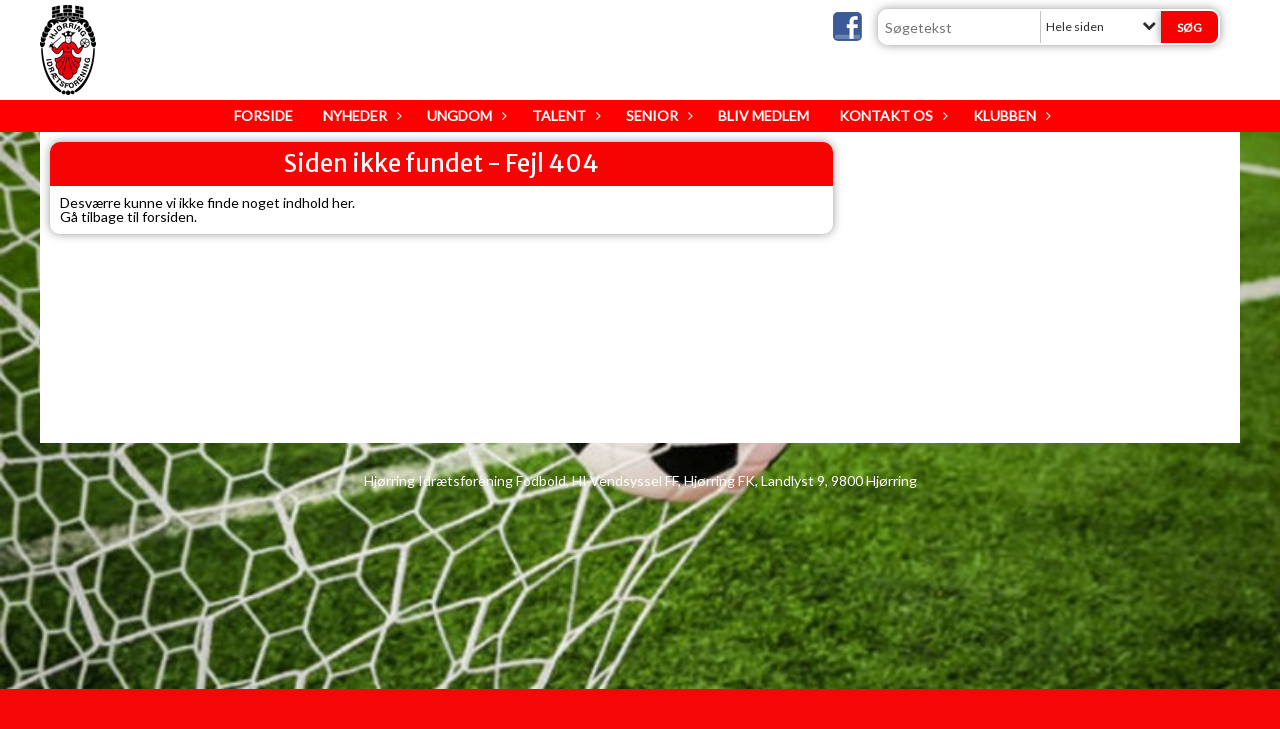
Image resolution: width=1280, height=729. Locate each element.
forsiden (168, 216)
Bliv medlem (763, 115)
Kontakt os (891, 115)
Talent (564, 115)
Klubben (1009, 115)
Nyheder (360, 115)
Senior (657, 115)
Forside (263, 115)
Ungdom (464, 115)
